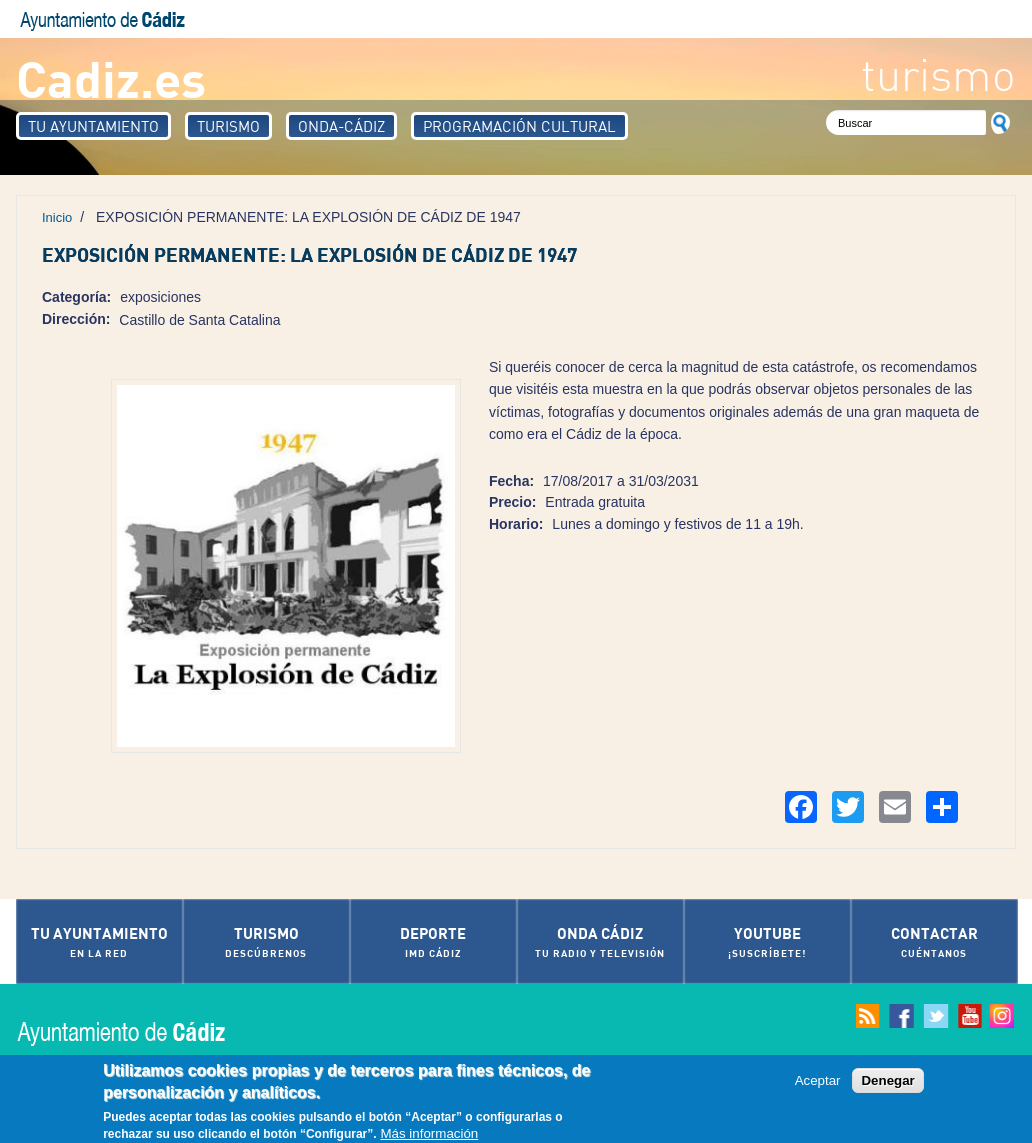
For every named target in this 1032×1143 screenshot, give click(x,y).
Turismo (228, 126)
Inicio (57, 217)
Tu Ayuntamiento (93, 126)
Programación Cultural (519, 126)
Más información (429, 1134)
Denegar (887, 1080)
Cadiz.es (111, 77)
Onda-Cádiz (341, 126)
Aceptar (818, 1080)
